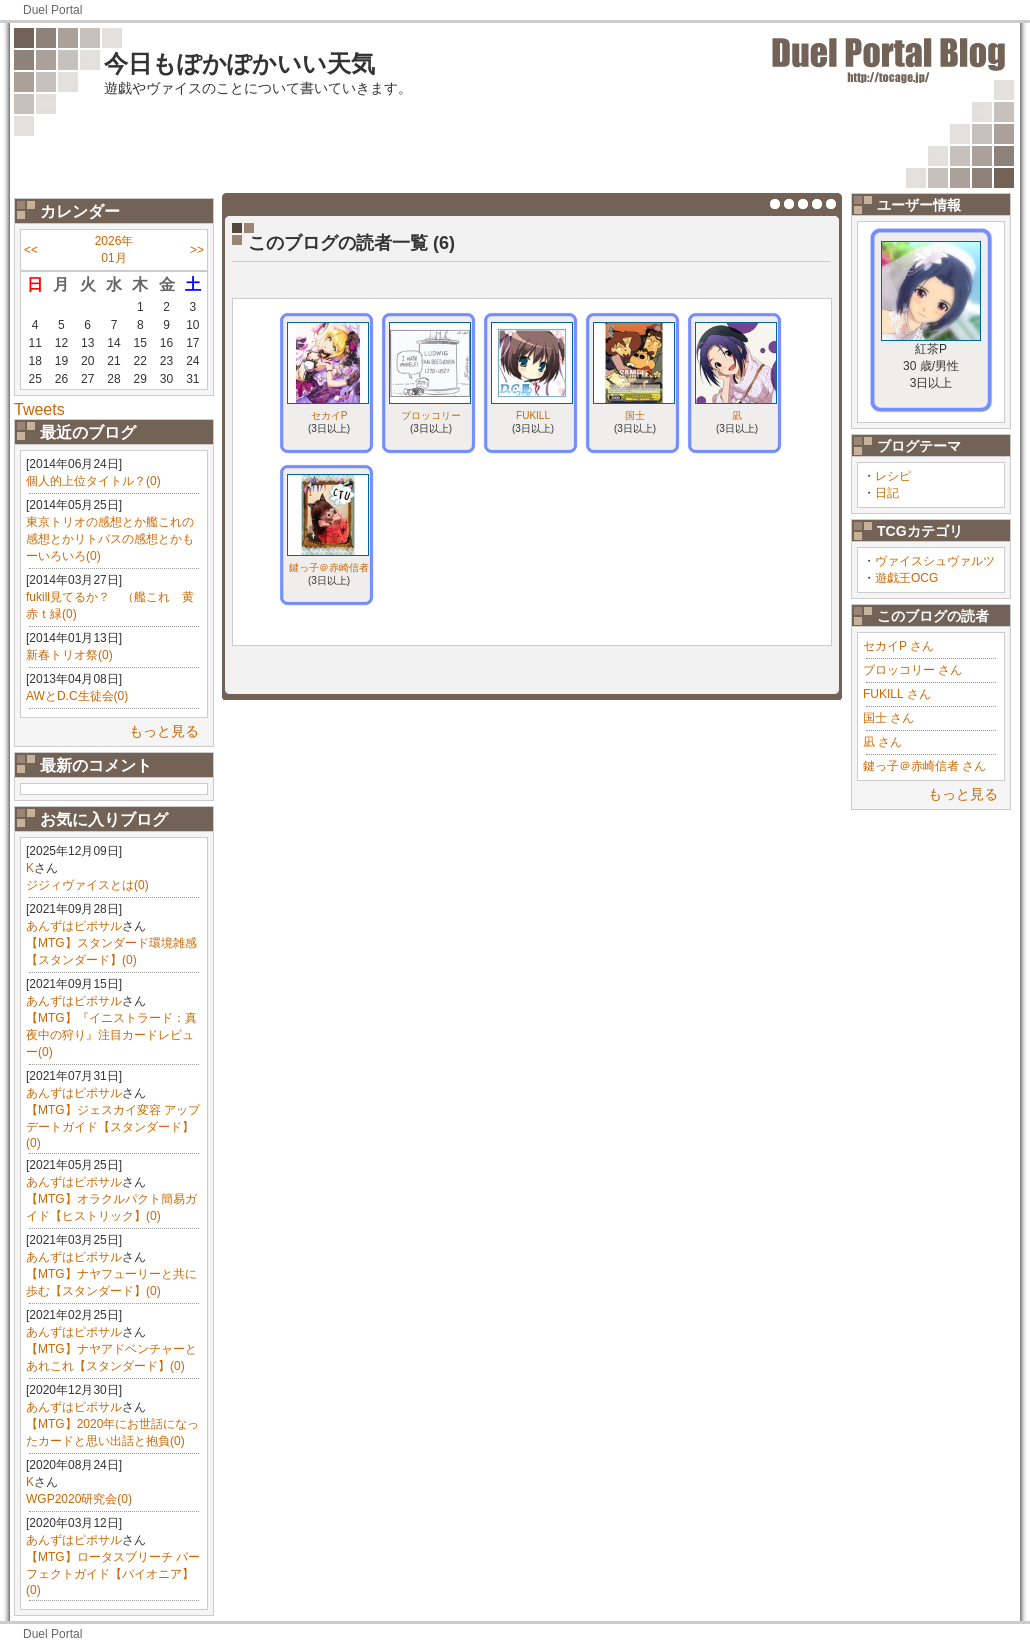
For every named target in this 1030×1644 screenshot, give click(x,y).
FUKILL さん (897, 694)
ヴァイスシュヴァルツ (935, 561)
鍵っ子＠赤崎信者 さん (924, 766)
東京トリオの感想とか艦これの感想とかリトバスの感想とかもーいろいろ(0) (110, 539)
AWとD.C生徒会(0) (77, 696)
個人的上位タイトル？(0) (93, 481)
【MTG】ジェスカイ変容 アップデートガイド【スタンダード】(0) (113, 1126)
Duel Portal (52, 10)
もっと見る (164, 731)
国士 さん (888, 718)
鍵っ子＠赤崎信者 (329, 567)
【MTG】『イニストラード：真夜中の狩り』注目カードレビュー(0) (111, 1035)
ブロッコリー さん (912, 670)
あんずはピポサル (74, 926)
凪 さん (882, 742)
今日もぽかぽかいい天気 (239, 63)
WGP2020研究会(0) (79, 1499)
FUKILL (533, 415)
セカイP (329, 415)
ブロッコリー (431, 415)
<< (31, 250)
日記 (887, 493)
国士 (635, 415)
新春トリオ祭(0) (69, 655)
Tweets (39, 409)
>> (197, 250)
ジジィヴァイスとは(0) (87, 885)
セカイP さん (898, 646)
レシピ (893, 476)
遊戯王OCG (906, 578)
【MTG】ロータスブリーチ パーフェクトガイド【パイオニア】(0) (113, 1573)
